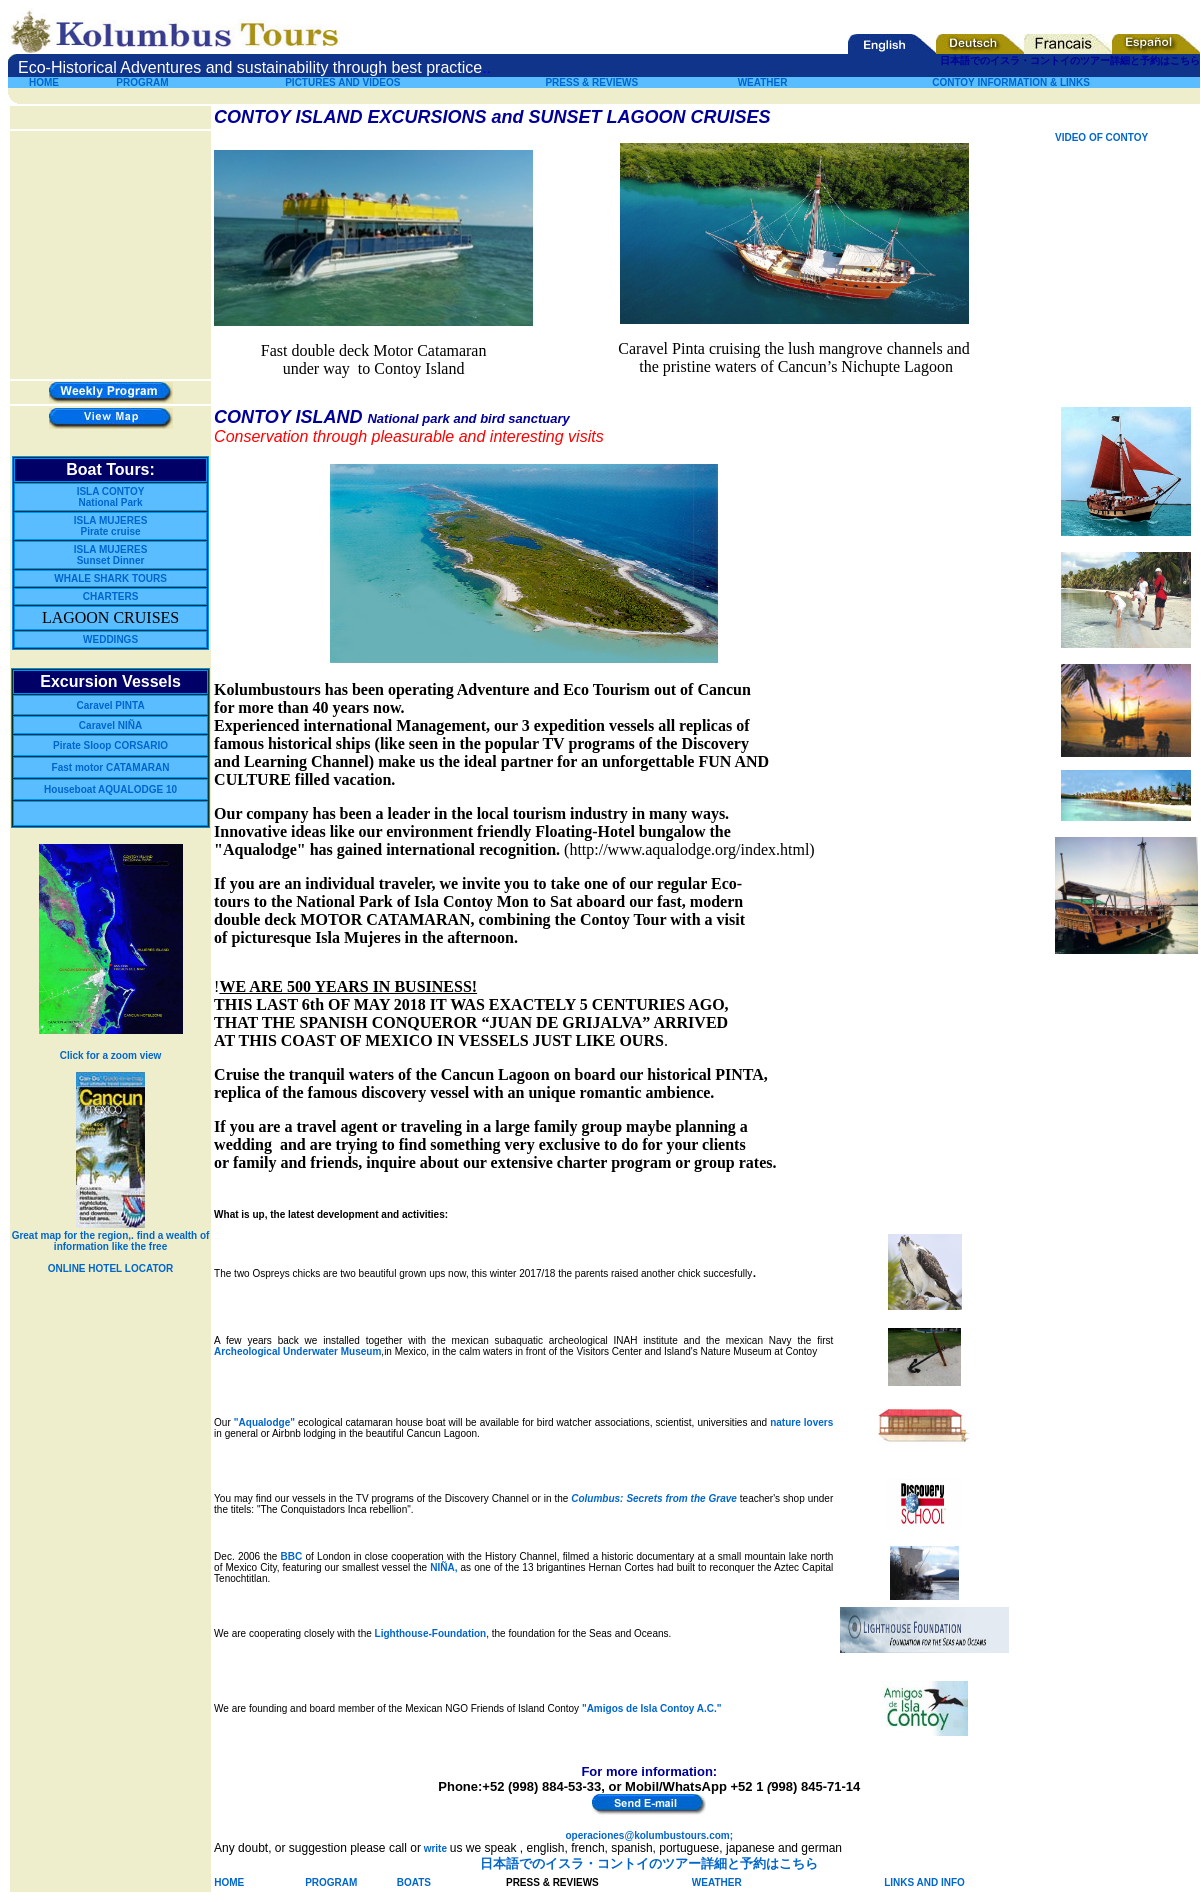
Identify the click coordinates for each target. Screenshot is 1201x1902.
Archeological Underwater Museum (297, 1351)
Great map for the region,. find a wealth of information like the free (111, 1241)
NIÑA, (443, 1567)
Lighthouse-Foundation (431, 1633)
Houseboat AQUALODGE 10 (110, 789)
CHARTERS (111, 596)
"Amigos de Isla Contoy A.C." (652, 1708)
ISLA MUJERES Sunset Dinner (111, 555)
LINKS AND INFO (924, 1882)
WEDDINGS (110, 639)
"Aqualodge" (264, 1422)
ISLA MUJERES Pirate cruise (111, 526)
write (435, 1848)
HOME (44, 82)
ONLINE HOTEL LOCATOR (111, 1268)
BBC (292, 1556)
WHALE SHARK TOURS (110, 578)
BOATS (414, 1882)
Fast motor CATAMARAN (111, 767)
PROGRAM (142, 82)
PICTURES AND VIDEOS (342, 82)
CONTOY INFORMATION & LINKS (1011, 82)
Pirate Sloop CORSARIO (110, 745)
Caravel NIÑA (110, 725)
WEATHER (717, 1882)
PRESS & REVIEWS (591, 82)
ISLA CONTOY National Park (111, 497)
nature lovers (801, 1422)
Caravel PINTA (110, 705)
